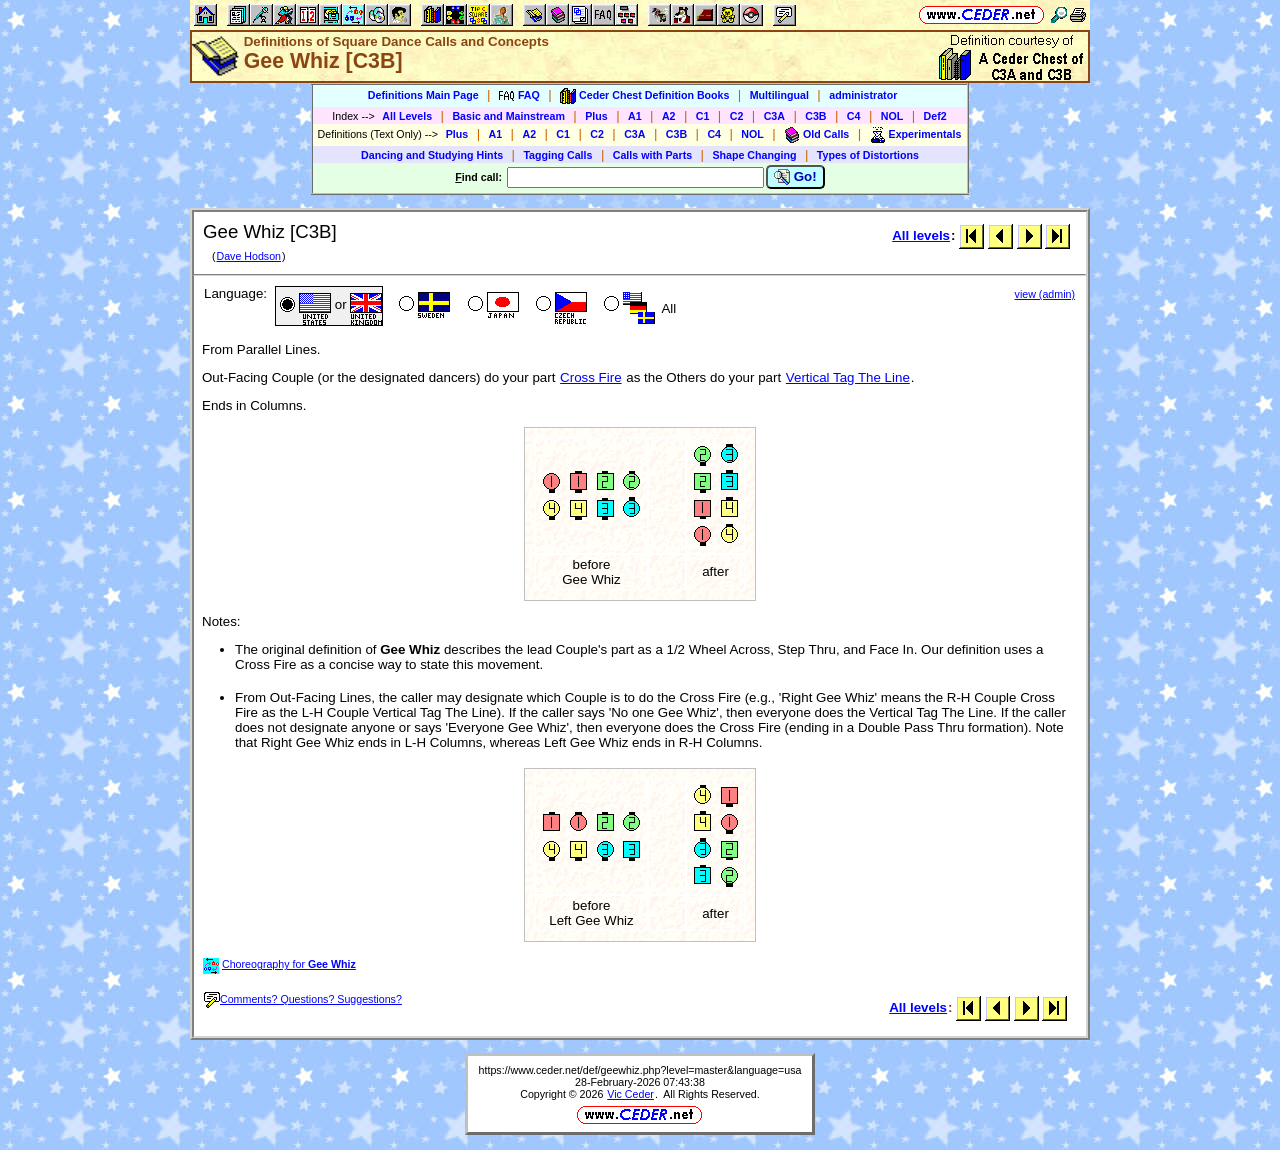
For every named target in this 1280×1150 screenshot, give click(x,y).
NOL (892, 116)
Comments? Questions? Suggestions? (303, 999)
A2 (669, 116)
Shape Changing (754, 155)
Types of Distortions (868, 155)
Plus (596, 116)
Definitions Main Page (423, 95)
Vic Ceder (630, 1094)
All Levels (407, 116)
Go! (795, 177)
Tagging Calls (557, 155)
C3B (815, 116)
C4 (854, 116)
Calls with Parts (652, 155)
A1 (635, 116)
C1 (703, 116)
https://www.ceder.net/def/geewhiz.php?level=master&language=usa (640, 1070)
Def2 (935, 116)
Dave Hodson (248, 256)
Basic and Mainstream (508, 116)
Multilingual (779, 95)
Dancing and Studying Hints (432, 155)
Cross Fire (590, 377)
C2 (737, 116)
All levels (921, 235)
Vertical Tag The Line (848, 377)
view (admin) (1045, 294)
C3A (774, 116)
